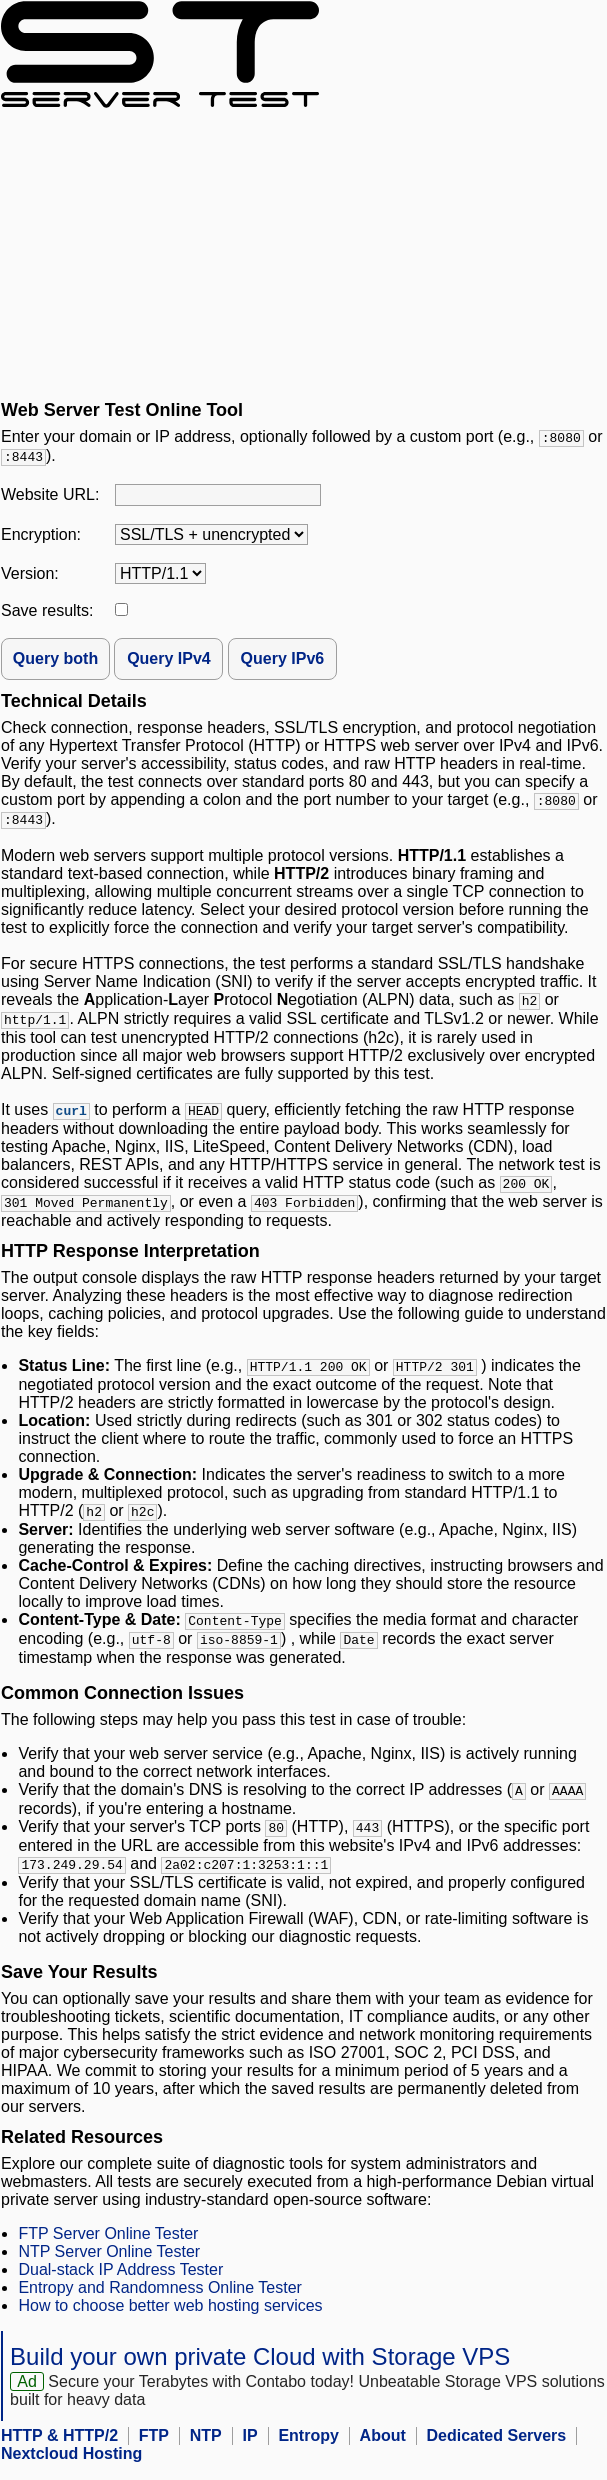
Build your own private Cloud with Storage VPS (260, 2372)
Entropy (308, 2451)
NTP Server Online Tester (109, 2267)
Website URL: (50, 496)
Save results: (47, 612)
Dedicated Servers (497, 2451)
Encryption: (41, 536)
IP (250, 2451)
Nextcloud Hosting (71, 2469)
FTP (154, 2451)
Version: (30, 575)
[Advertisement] (303, 254)
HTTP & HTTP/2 (59, 2451)
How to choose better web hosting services (170, 2321)
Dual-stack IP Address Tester (120, 2285)
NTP (206, 2451)
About (383, 2451)
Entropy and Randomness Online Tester (159, 2303)
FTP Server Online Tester (108, 2249)
